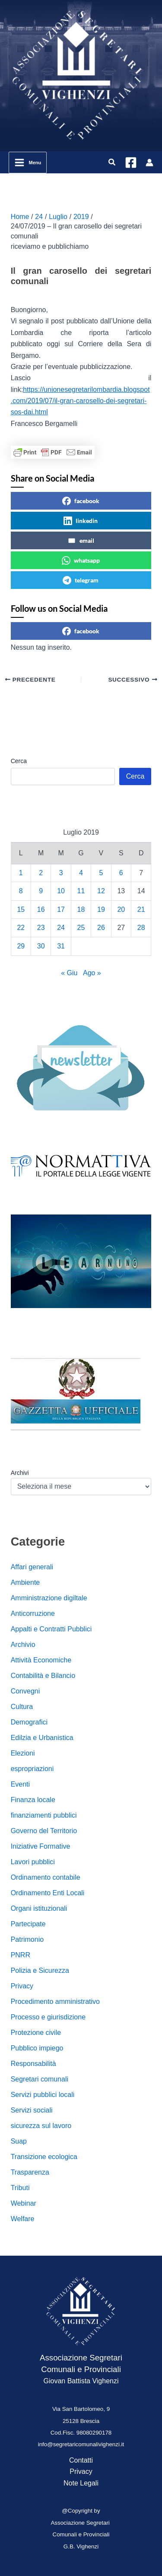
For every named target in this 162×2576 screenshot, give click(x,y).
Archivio (23, 1644)
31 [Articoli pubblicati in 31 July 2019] (61, 946)
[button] (112, 162)
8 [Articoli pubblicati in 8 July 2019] (21, 891)
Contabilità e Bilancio (43, 1675)
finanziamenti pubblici (44, 1815)
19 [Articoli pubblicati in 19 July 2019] (101, 909)
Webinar (23, 2203)
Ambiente (25, 1582)
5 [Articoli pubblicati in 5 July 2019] (101, 872)
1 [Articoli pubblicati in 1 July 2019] (21, 872)
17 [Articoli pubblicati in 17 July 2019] (61, 909)
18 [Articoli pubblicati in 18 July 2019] (81, 909)
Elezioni (23, 1753)
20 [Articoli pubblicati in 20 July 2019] (121, 909)
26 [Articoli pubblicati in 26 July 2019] (101, 927)
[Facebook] (131, 163)
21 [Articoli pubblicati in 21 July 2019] (141, 909)
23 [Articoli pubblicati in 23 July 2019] (41, 927)
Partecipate (28, 1924)
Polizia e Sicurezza (40, 1970)
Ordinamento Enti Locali (48, 1893)
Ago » (92, 973)
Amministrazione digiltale (49, 1598)
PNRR (20, 1955)
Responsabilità (33, 2063)
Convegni (25, 1691)
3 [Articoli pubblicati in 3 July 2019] (61, 872)
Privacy (22, 1986)
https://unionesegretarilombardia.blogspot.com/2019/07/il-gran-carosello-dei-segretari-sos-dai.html (80, 401)
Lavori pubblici (33, 1861)
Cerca (19, 760)
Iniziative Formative (40, 1846)
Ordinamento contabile (45, 1877)
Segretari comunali (39, 2079)
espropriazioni (32, 1768)
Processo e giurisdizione (48, 2017)
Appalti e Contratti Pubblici (51, 1629)
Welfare (23, 2218)
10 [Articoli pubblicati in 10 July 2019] (61, 891)
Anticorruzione (33, 1613)
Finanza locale (33, 1799)
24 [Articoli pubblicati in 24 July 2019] (61, 927)
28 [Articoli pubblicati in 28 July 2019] (141, 927)
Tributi (20, 2187)
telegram (80, 580)
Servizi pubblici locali (43, 2094)
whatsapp (81, 560)
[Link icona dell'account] (149, 162)
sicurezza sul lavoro (41, 2125)
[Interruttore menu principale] (28, 162)
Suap (19, 2141)
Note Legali (81, 2483)
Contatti (81, 2460)
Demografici (29, 1722)
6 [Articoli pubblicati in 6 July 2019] (121, 872)
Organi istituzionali (39, 1908)
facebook (80, 501)
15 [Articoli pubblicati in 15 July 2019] (21, 909)
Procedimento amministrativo (55, 2001)
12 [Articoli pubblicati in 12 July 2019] (101, 891)
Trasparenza (30, 2172)
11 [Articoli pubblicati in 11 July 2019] (81, 891)
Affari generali (32, 1567)
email (80, 540)
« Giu (69, 973)
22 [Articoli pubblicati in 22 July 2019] (21, 927)
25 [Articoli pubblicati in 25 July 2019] (81, 927)
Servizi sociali (32, 2110)
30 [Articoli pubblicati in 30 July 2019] (41, 946)
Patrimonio (27, 1939)
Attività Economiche (41, 1660)
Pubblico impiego (37, 2048)
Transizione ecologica (44, 2156)
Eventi (20, 1784)
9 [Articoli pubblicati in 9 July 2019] (41, 891)
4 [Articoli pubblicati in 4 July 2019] (81, 872)
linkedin (81, 520)
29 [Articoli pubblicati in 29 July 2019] (21, 946)
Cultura (22, 1706)
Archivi (20, 1472)
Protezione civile (36, 2032)
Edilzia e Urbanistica (42, 1737)
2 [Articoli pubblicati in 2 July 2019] (41, 872)
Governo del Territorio (44, 1830)
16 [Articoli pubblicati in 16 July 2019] (41, 909)
